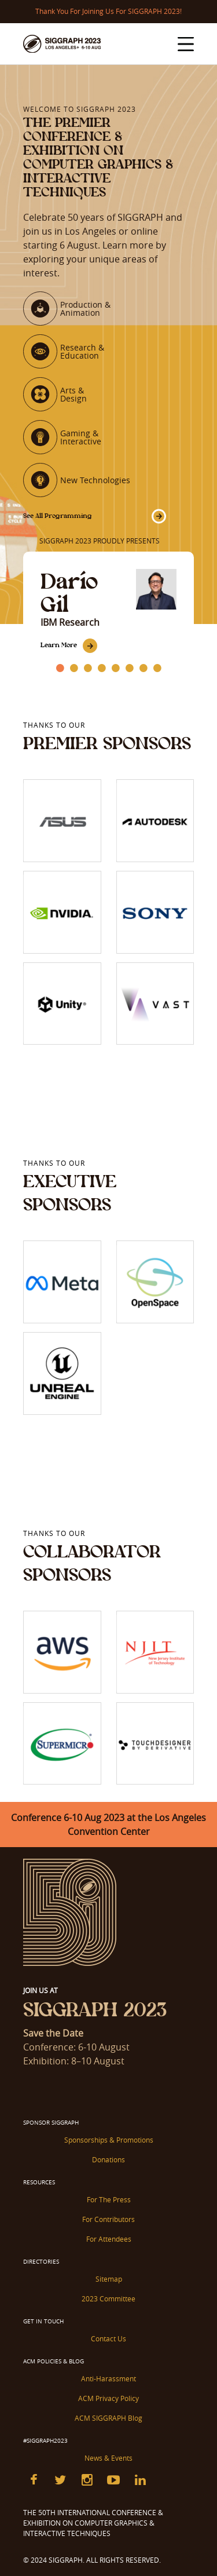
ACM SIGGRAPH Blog (108, 2417)
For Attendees (108, 2238)
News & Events (108, 2457)
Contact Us (108, 2338)
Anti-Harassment (108, 2378)
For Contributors (108, 2219)
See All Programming (57, 516)
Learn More (59, 645)
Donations (108, 2159)
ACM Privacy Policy (108, 2398)
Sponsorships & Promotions (108, 2139)
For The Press (109, 2199)
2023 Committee (108, 2298)
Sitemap (108, 2278)
